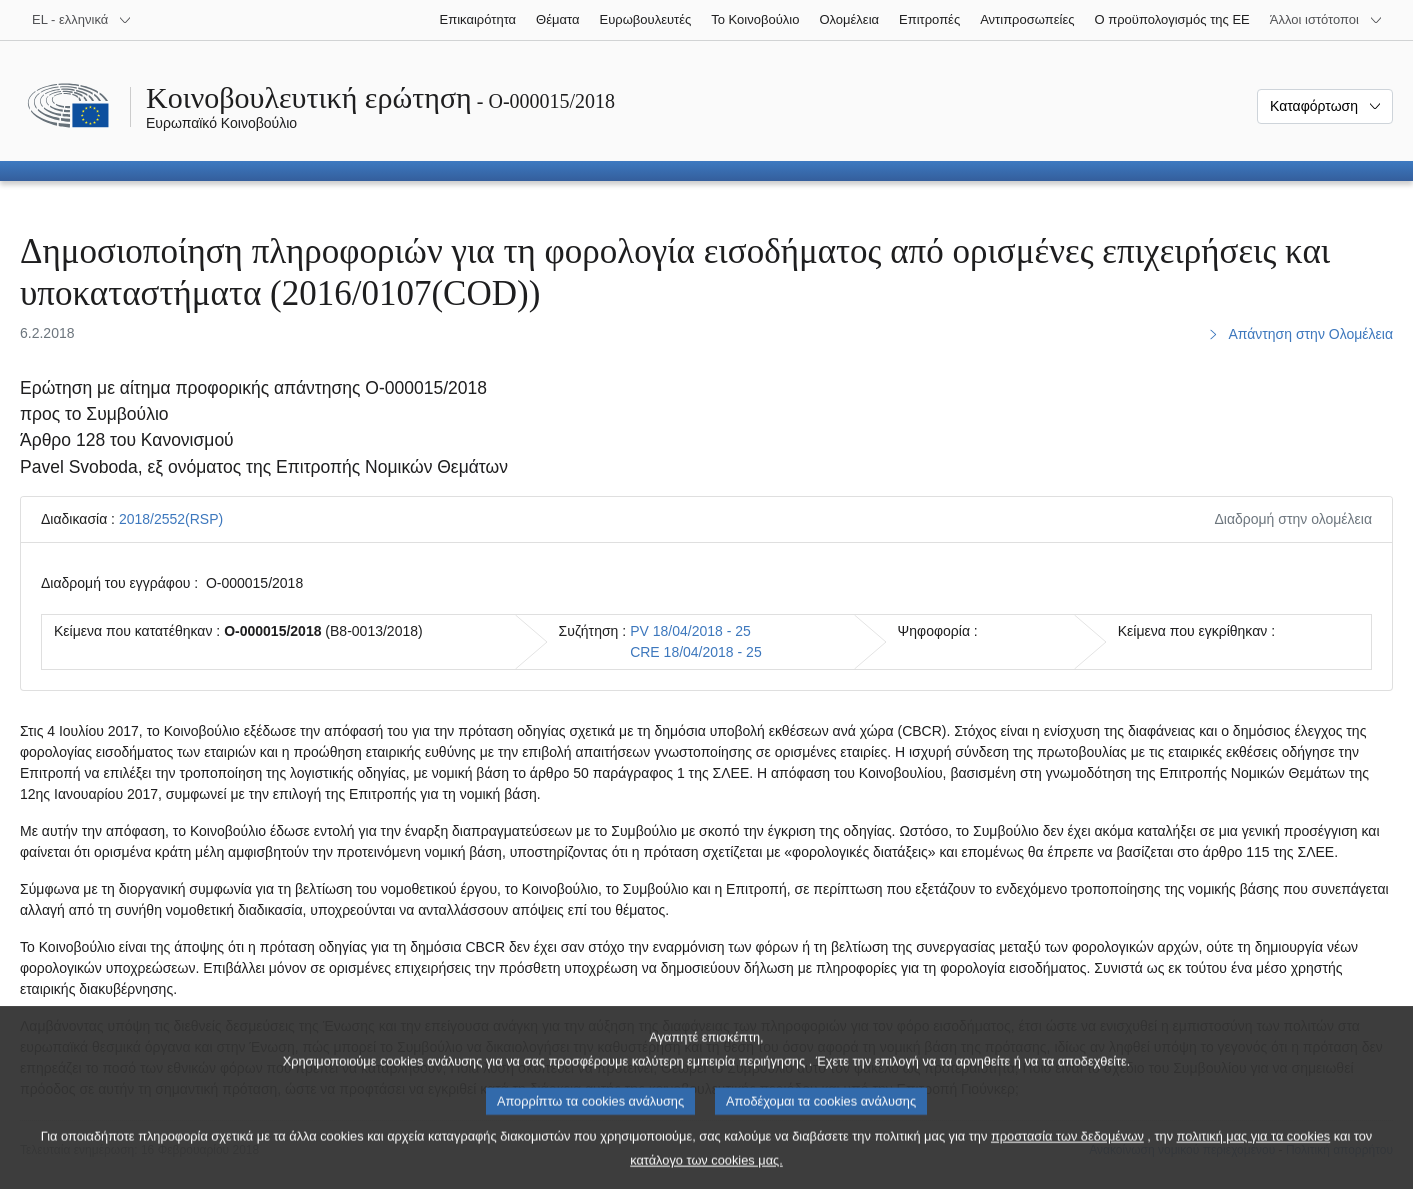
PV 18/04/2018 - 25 (690, 631)
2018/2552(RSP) (171, 519)
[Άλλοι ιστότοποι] (1326, 20)
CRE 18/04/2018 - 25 (696, 652)
